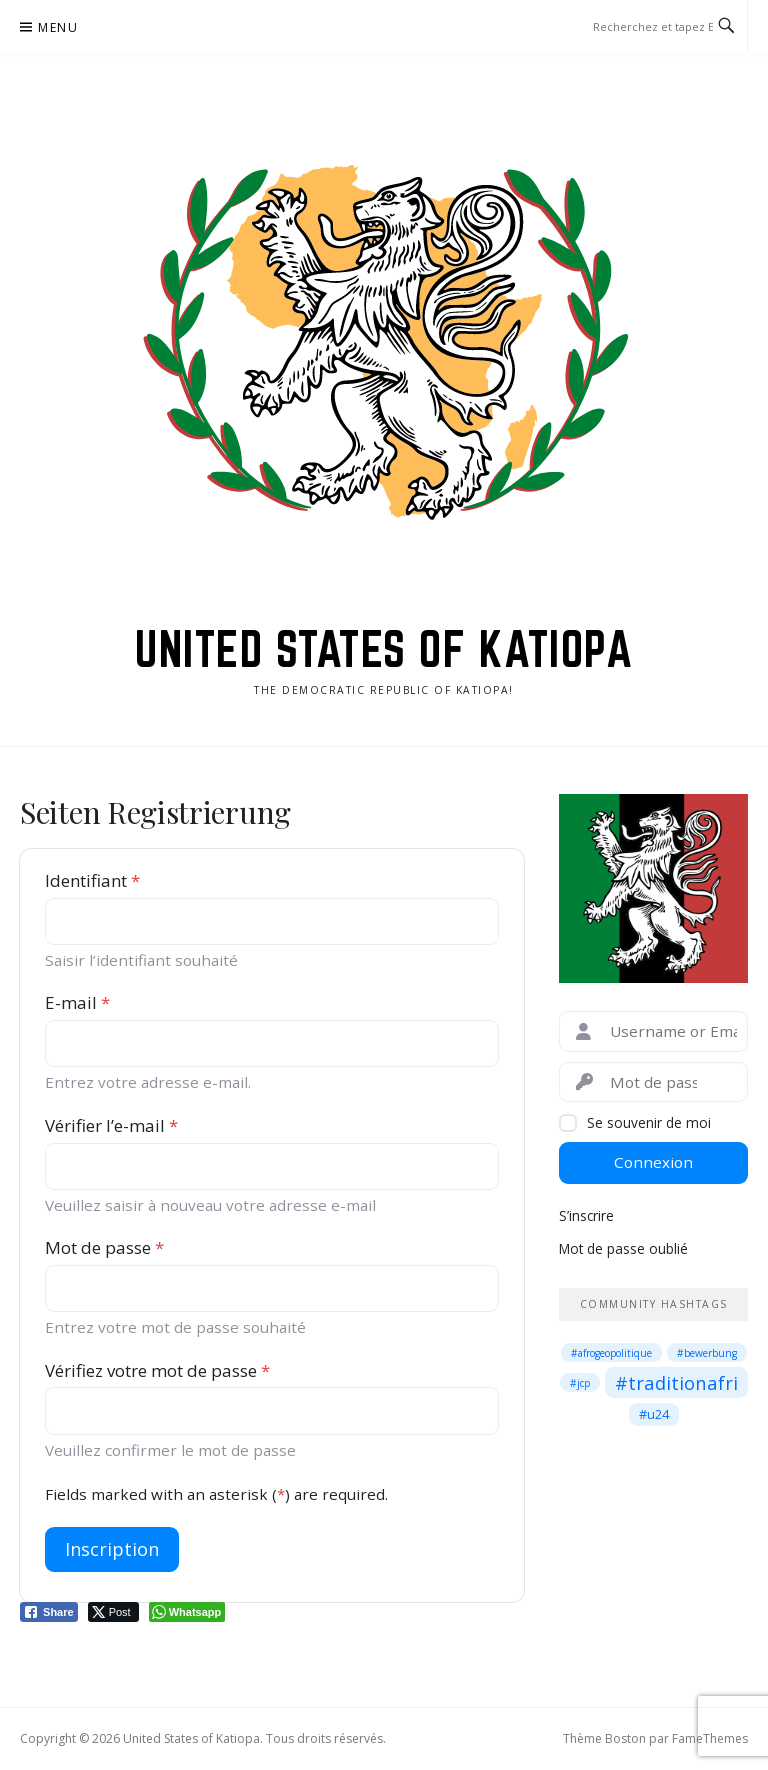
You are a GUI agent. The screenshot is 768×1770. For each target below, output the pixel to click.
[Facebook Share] (49, 1612)
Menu (58, 27)
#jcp (580, 1383)
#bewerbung (707, 1353)
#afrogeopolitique (611, 1353)
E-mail (77, 1002)
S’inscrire (586, 1215)
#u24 (654, 1414)
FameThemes (710, 1738)
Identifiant (92, 880)
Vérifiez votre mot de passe (157, 1370)
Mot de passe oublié (623, 1248)
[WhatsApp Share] (187, 1612)
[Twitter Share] (113, 1612)
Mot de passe (104, 1247)
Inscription (112, 1549)
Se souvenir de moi (649, 1122)
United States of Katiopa (384, 649)
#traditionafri (676, 1382)
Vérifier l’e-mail (111, 1125)
